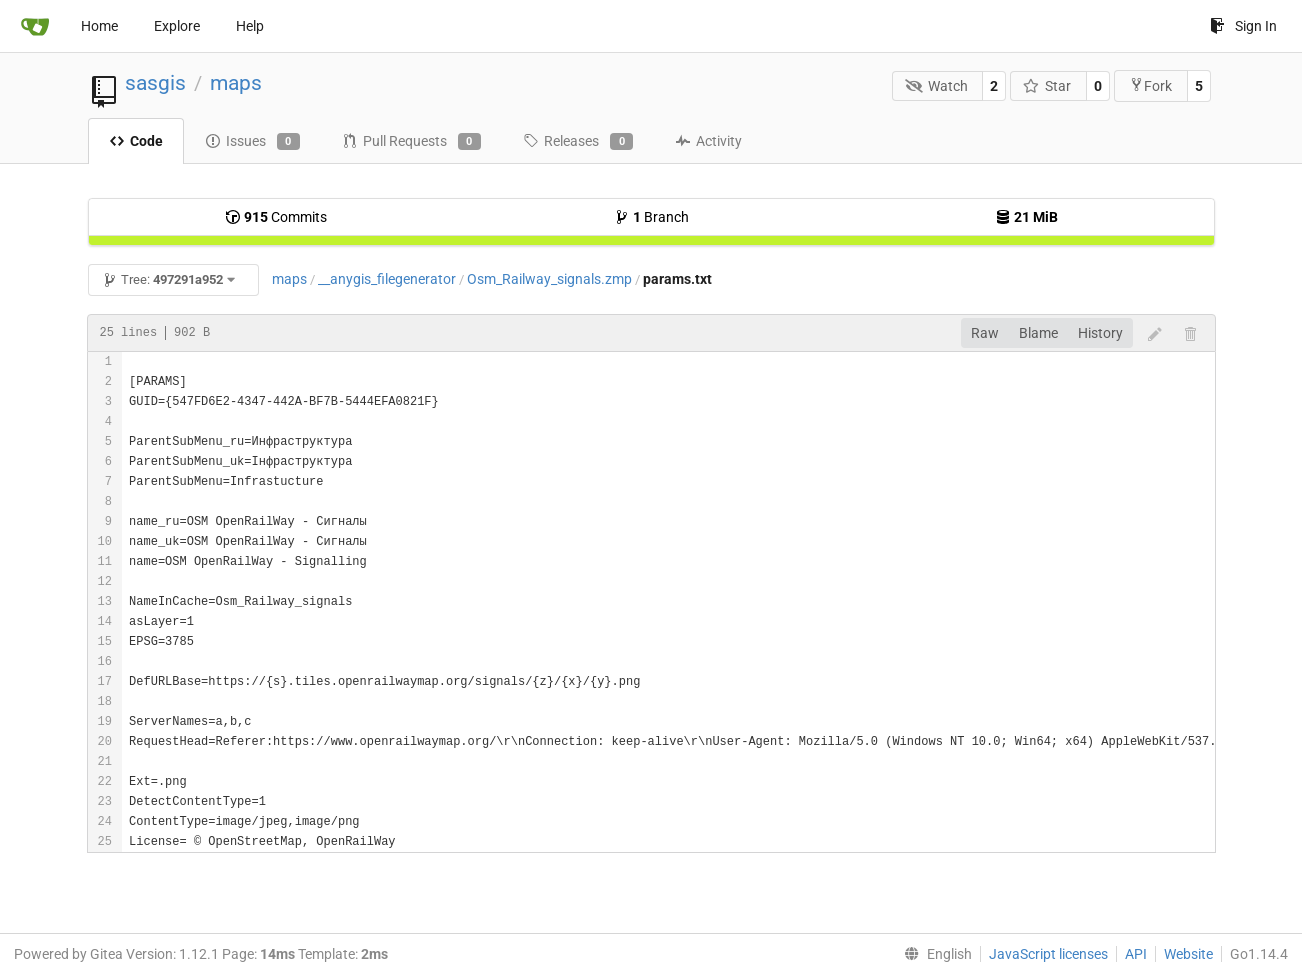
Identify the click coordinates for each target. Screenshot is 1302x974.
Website (1188, 954)
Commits (276, 217)
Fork (1150, 85)
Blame (1038, 333)
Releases (578, 142)
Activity (708, 141)
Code (136, 141)
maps (236, 83)
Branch (651, 217)
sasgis (155, 83)
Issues (252, 142)
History (1100, 333)
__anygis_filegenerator (387, 279)
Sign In (1243, 26)
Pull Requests (411, 142)
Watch (936, 86)
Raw (985, 333)
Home (99, 26)
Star (1047, 86)
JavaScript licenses (1048, 954)
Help (250, 26)
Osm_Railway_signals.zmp (549, 279)
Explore (177, 26)
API (1136, 954)
